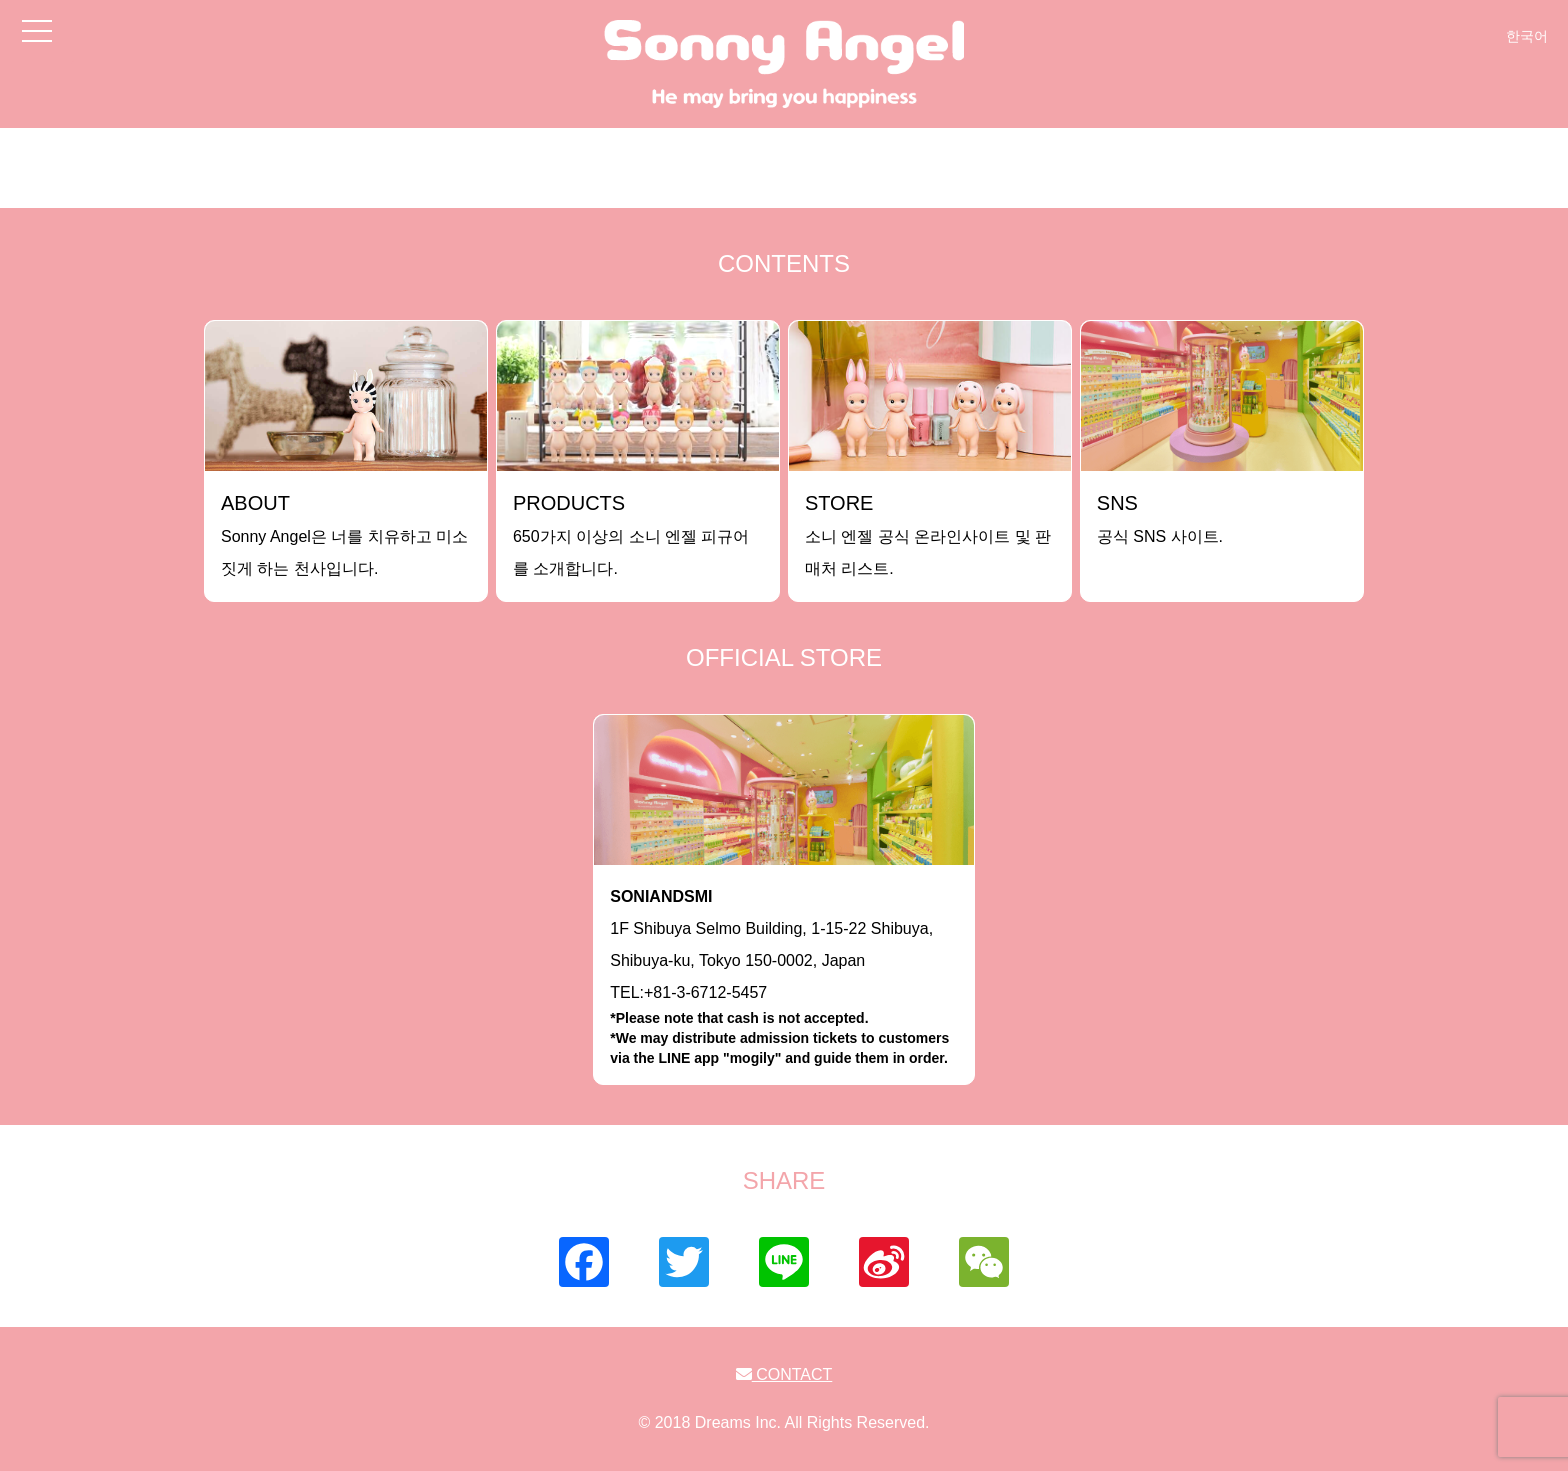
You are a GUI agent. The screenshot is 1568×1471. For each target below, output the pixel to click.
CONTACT (784, 1374)
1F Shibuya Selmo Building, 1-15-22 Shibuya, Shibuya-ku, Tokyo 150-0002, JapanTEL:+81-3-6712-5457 (784, 978)
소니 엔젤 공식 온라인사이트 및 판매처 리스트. (928, 534)
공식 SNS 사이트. (1160, 518)
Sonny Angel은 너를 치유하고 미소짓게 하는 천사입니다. (344, 534)
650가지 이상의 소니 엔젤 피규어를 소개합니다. (631, 534)
